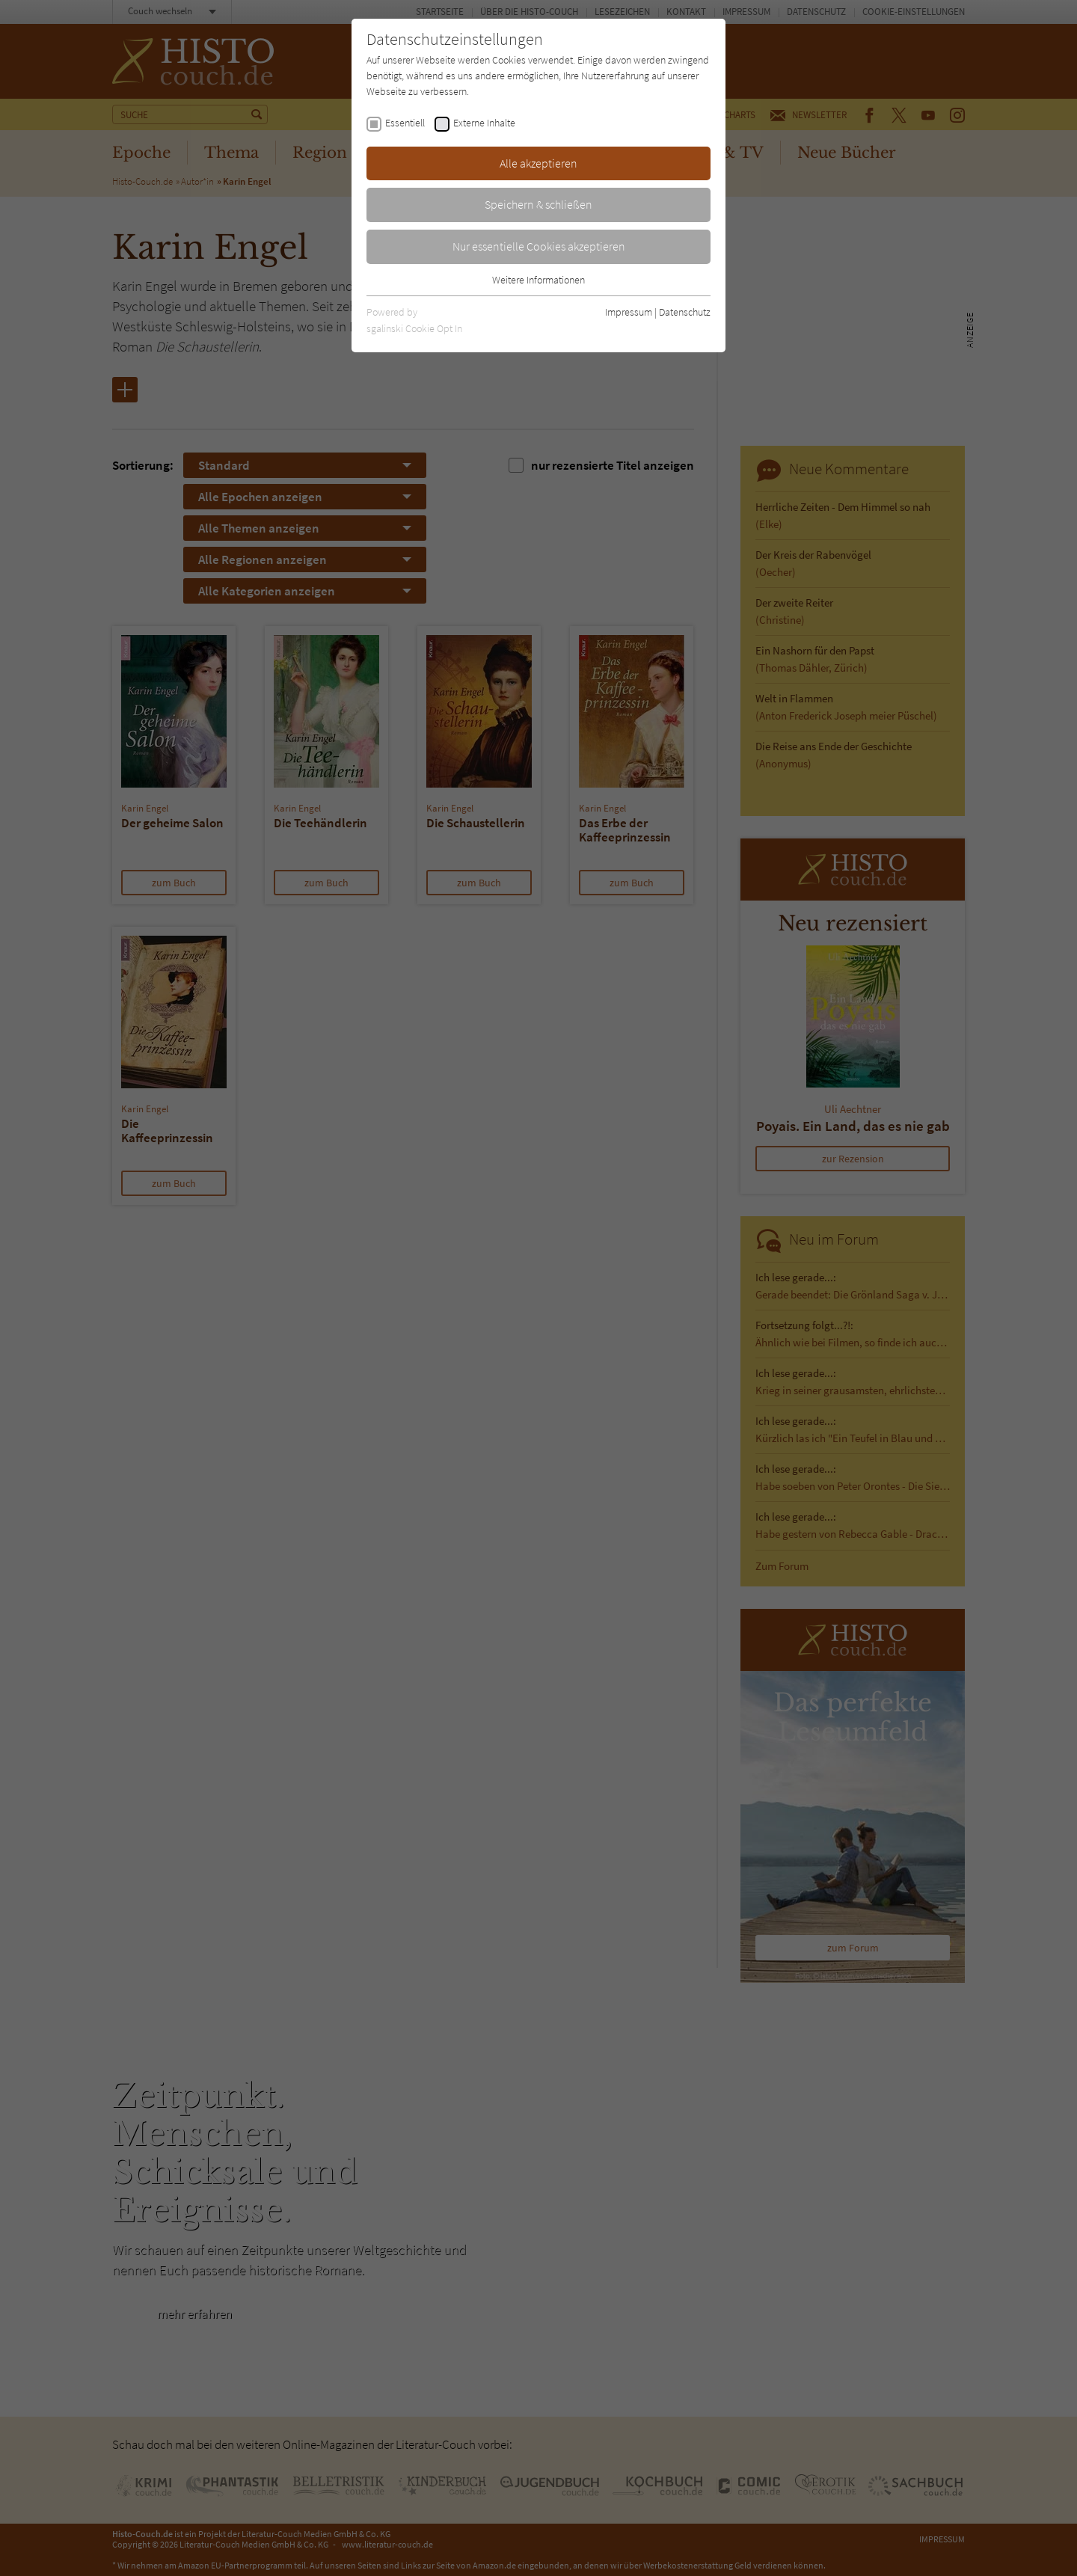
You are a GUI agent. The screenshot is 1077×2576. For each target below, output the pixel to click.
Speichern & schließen (538, 204)
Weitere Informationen (538, 279)
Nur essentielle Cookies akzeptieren (538, 246)
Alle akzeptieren (538, 163)
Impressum (628, 312)
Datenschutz (685, 312)
